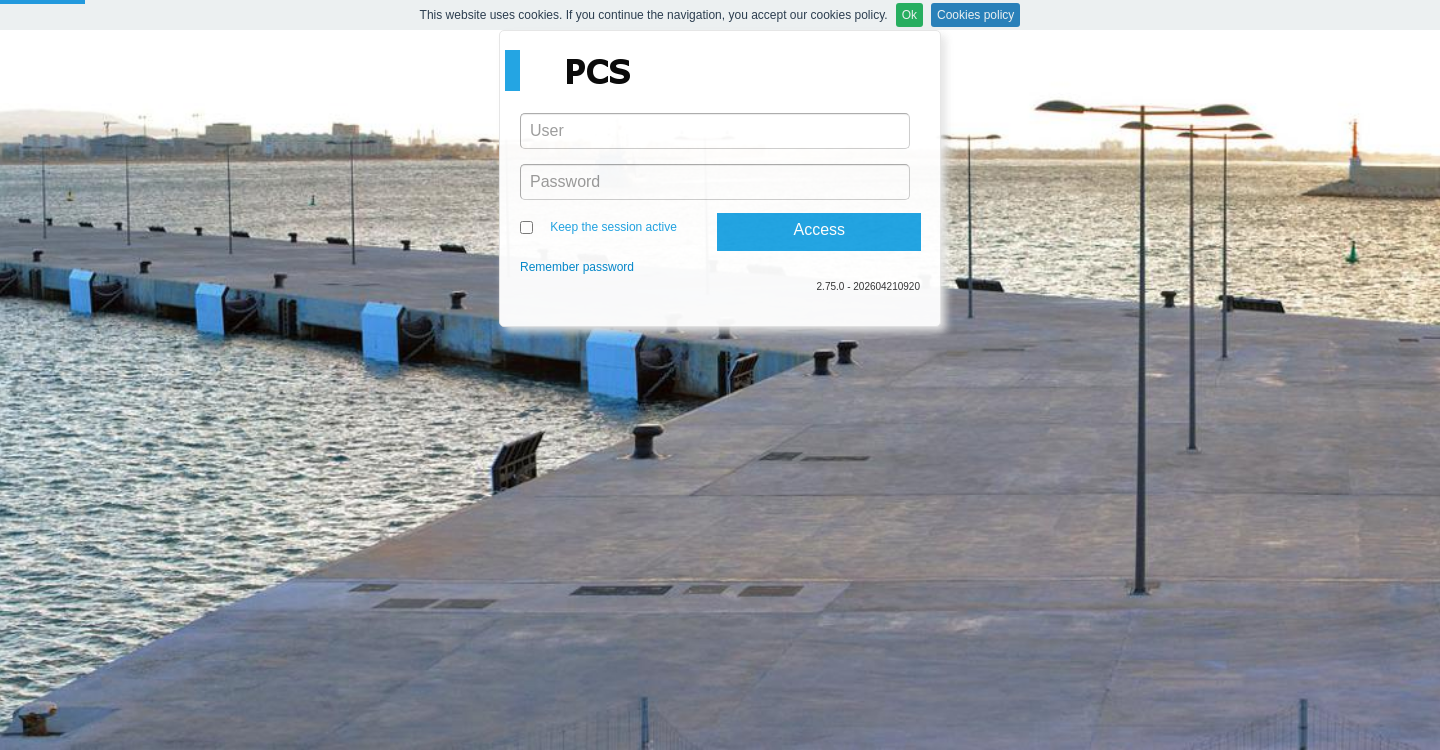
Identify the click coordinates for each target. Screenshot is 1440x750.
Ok (909, 15)
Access (819, 229)
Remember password (577, 267)
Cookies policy (975, 15)
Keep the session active (613, 227)
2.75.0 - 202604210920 (868, 286)
